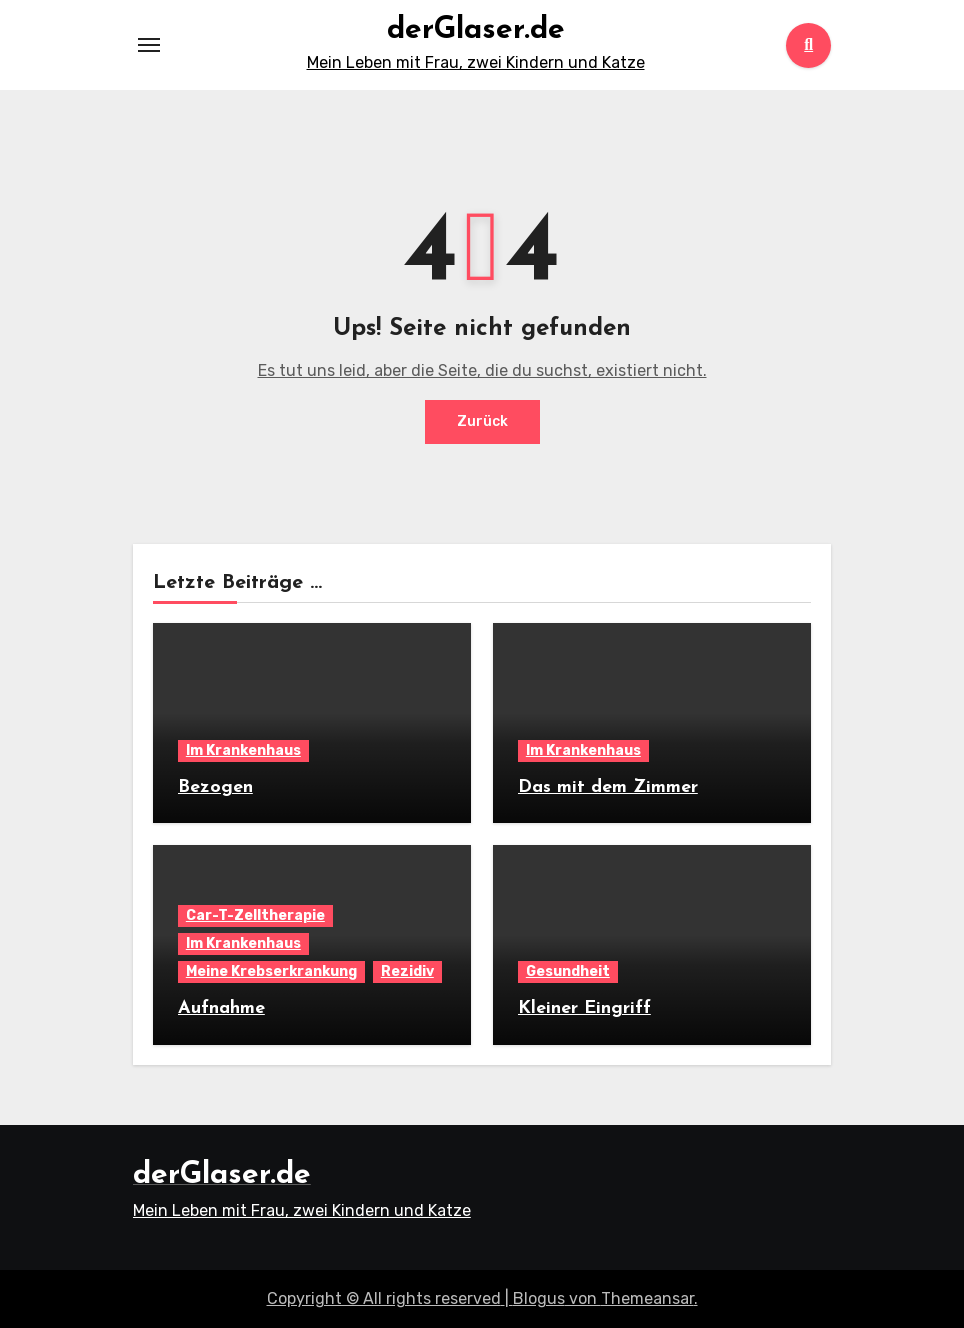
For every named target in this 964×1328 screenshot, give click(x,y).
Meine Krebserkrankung (271, 971)
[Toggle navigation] (149, 45)
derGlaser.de (476, 30)
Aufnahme (221, 1008)
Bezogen (215, 787)
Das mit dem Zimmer (608, 787)
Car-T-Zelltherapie (255, 915)
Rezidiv (407, 971)
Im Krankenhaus (243, 750)
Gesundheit (568, 971)
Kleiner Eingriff (584, 1008)
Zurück (482, 421)
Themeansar (647, 1298)
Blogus (539, 1298)
